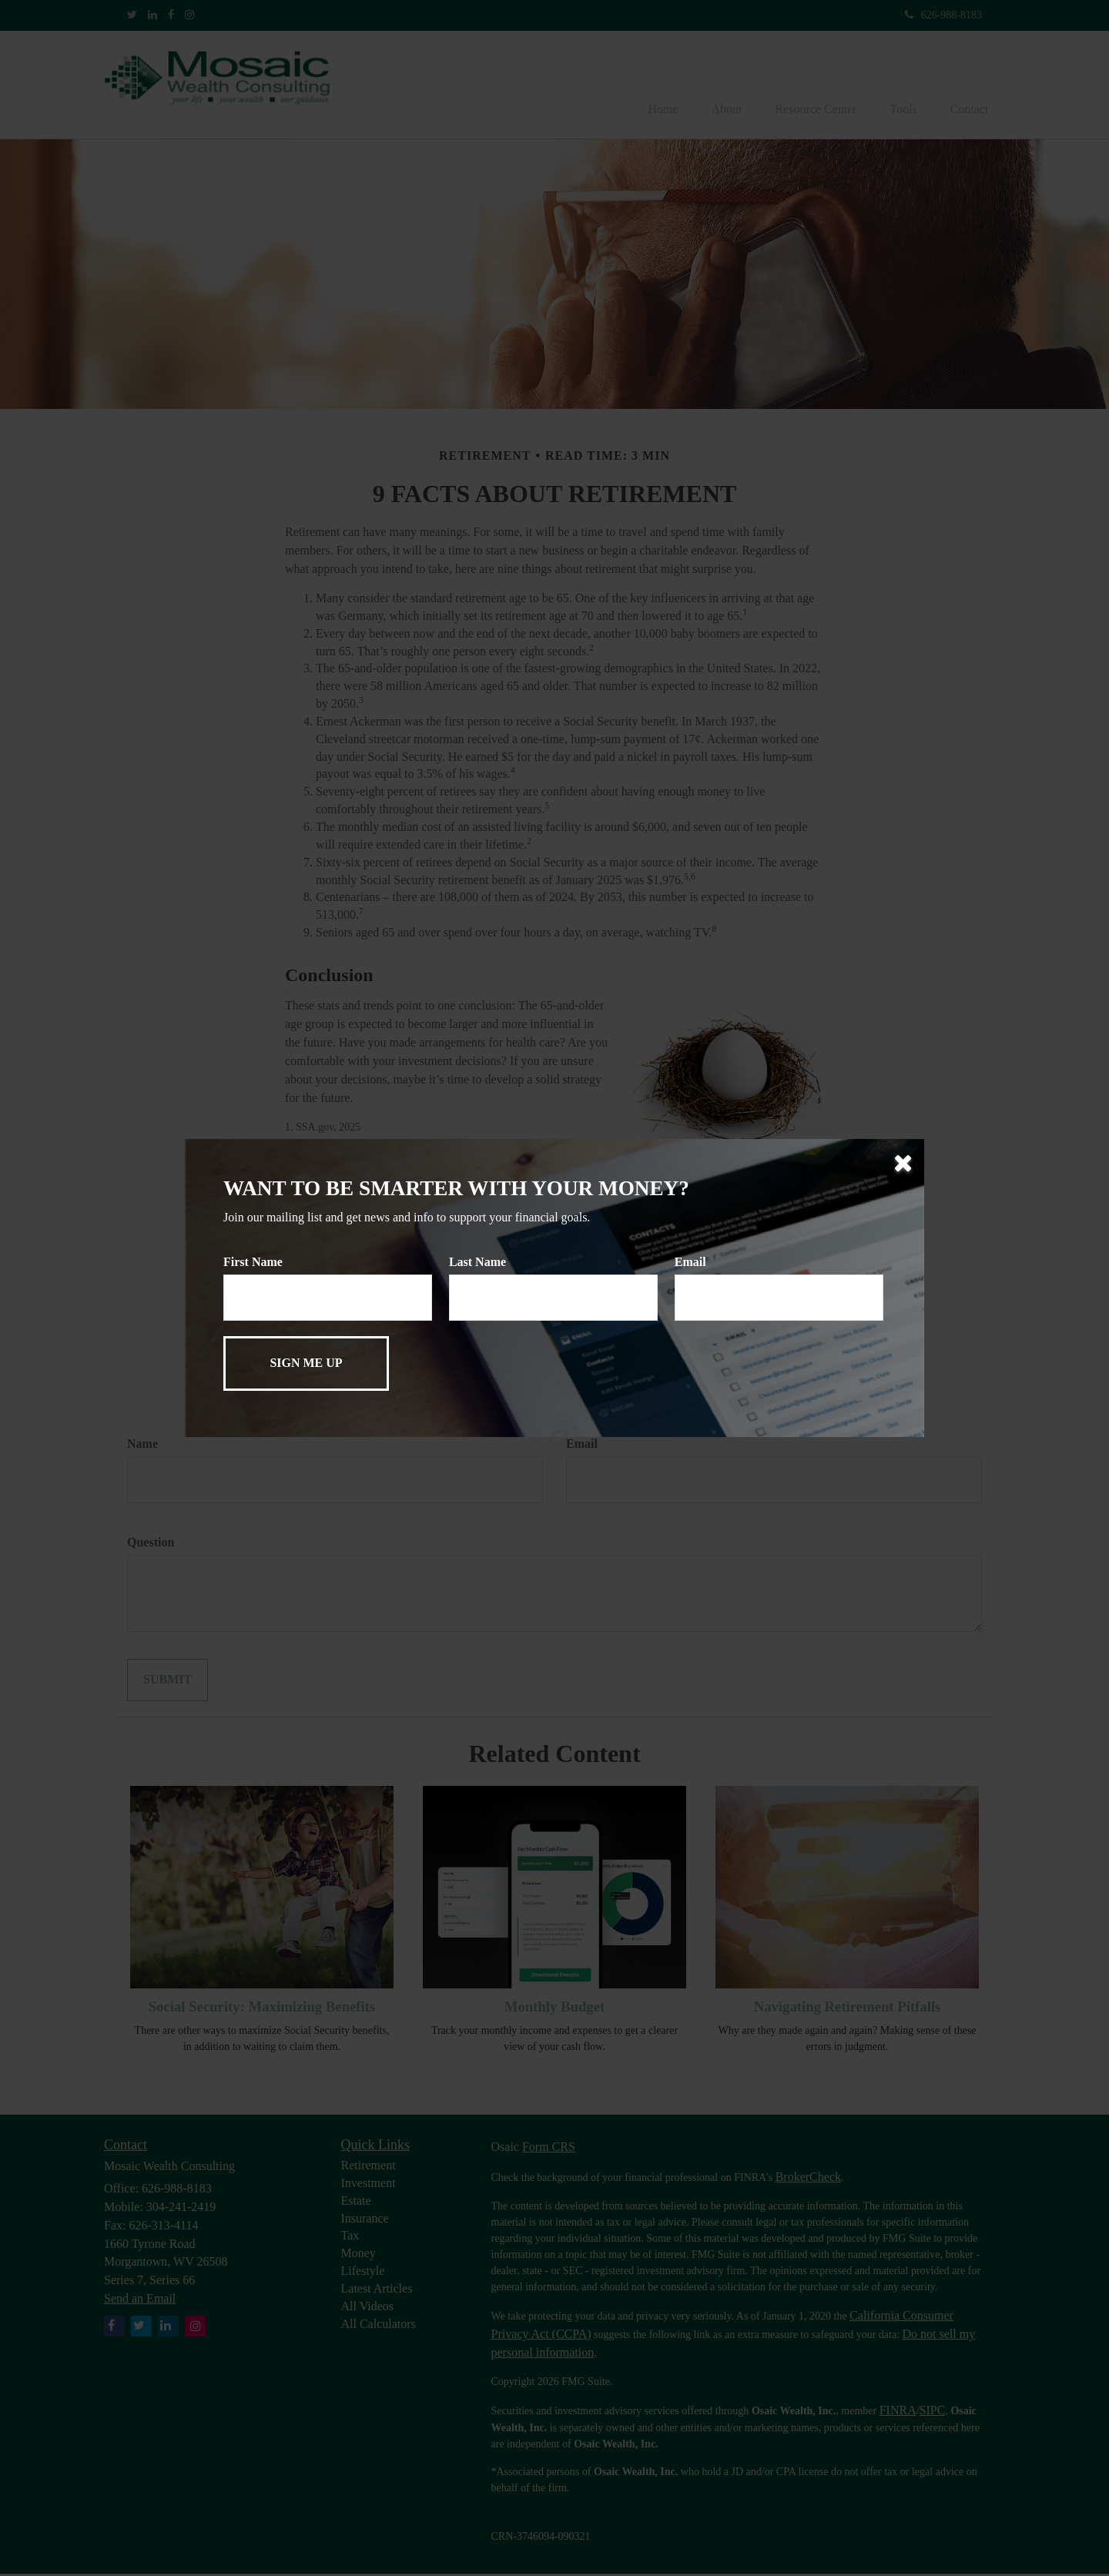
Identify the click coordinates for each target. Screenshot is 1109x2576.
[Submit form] (306, 1363)
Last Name (477, 1261)
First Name (253, 1261)
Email (690, 1261)
